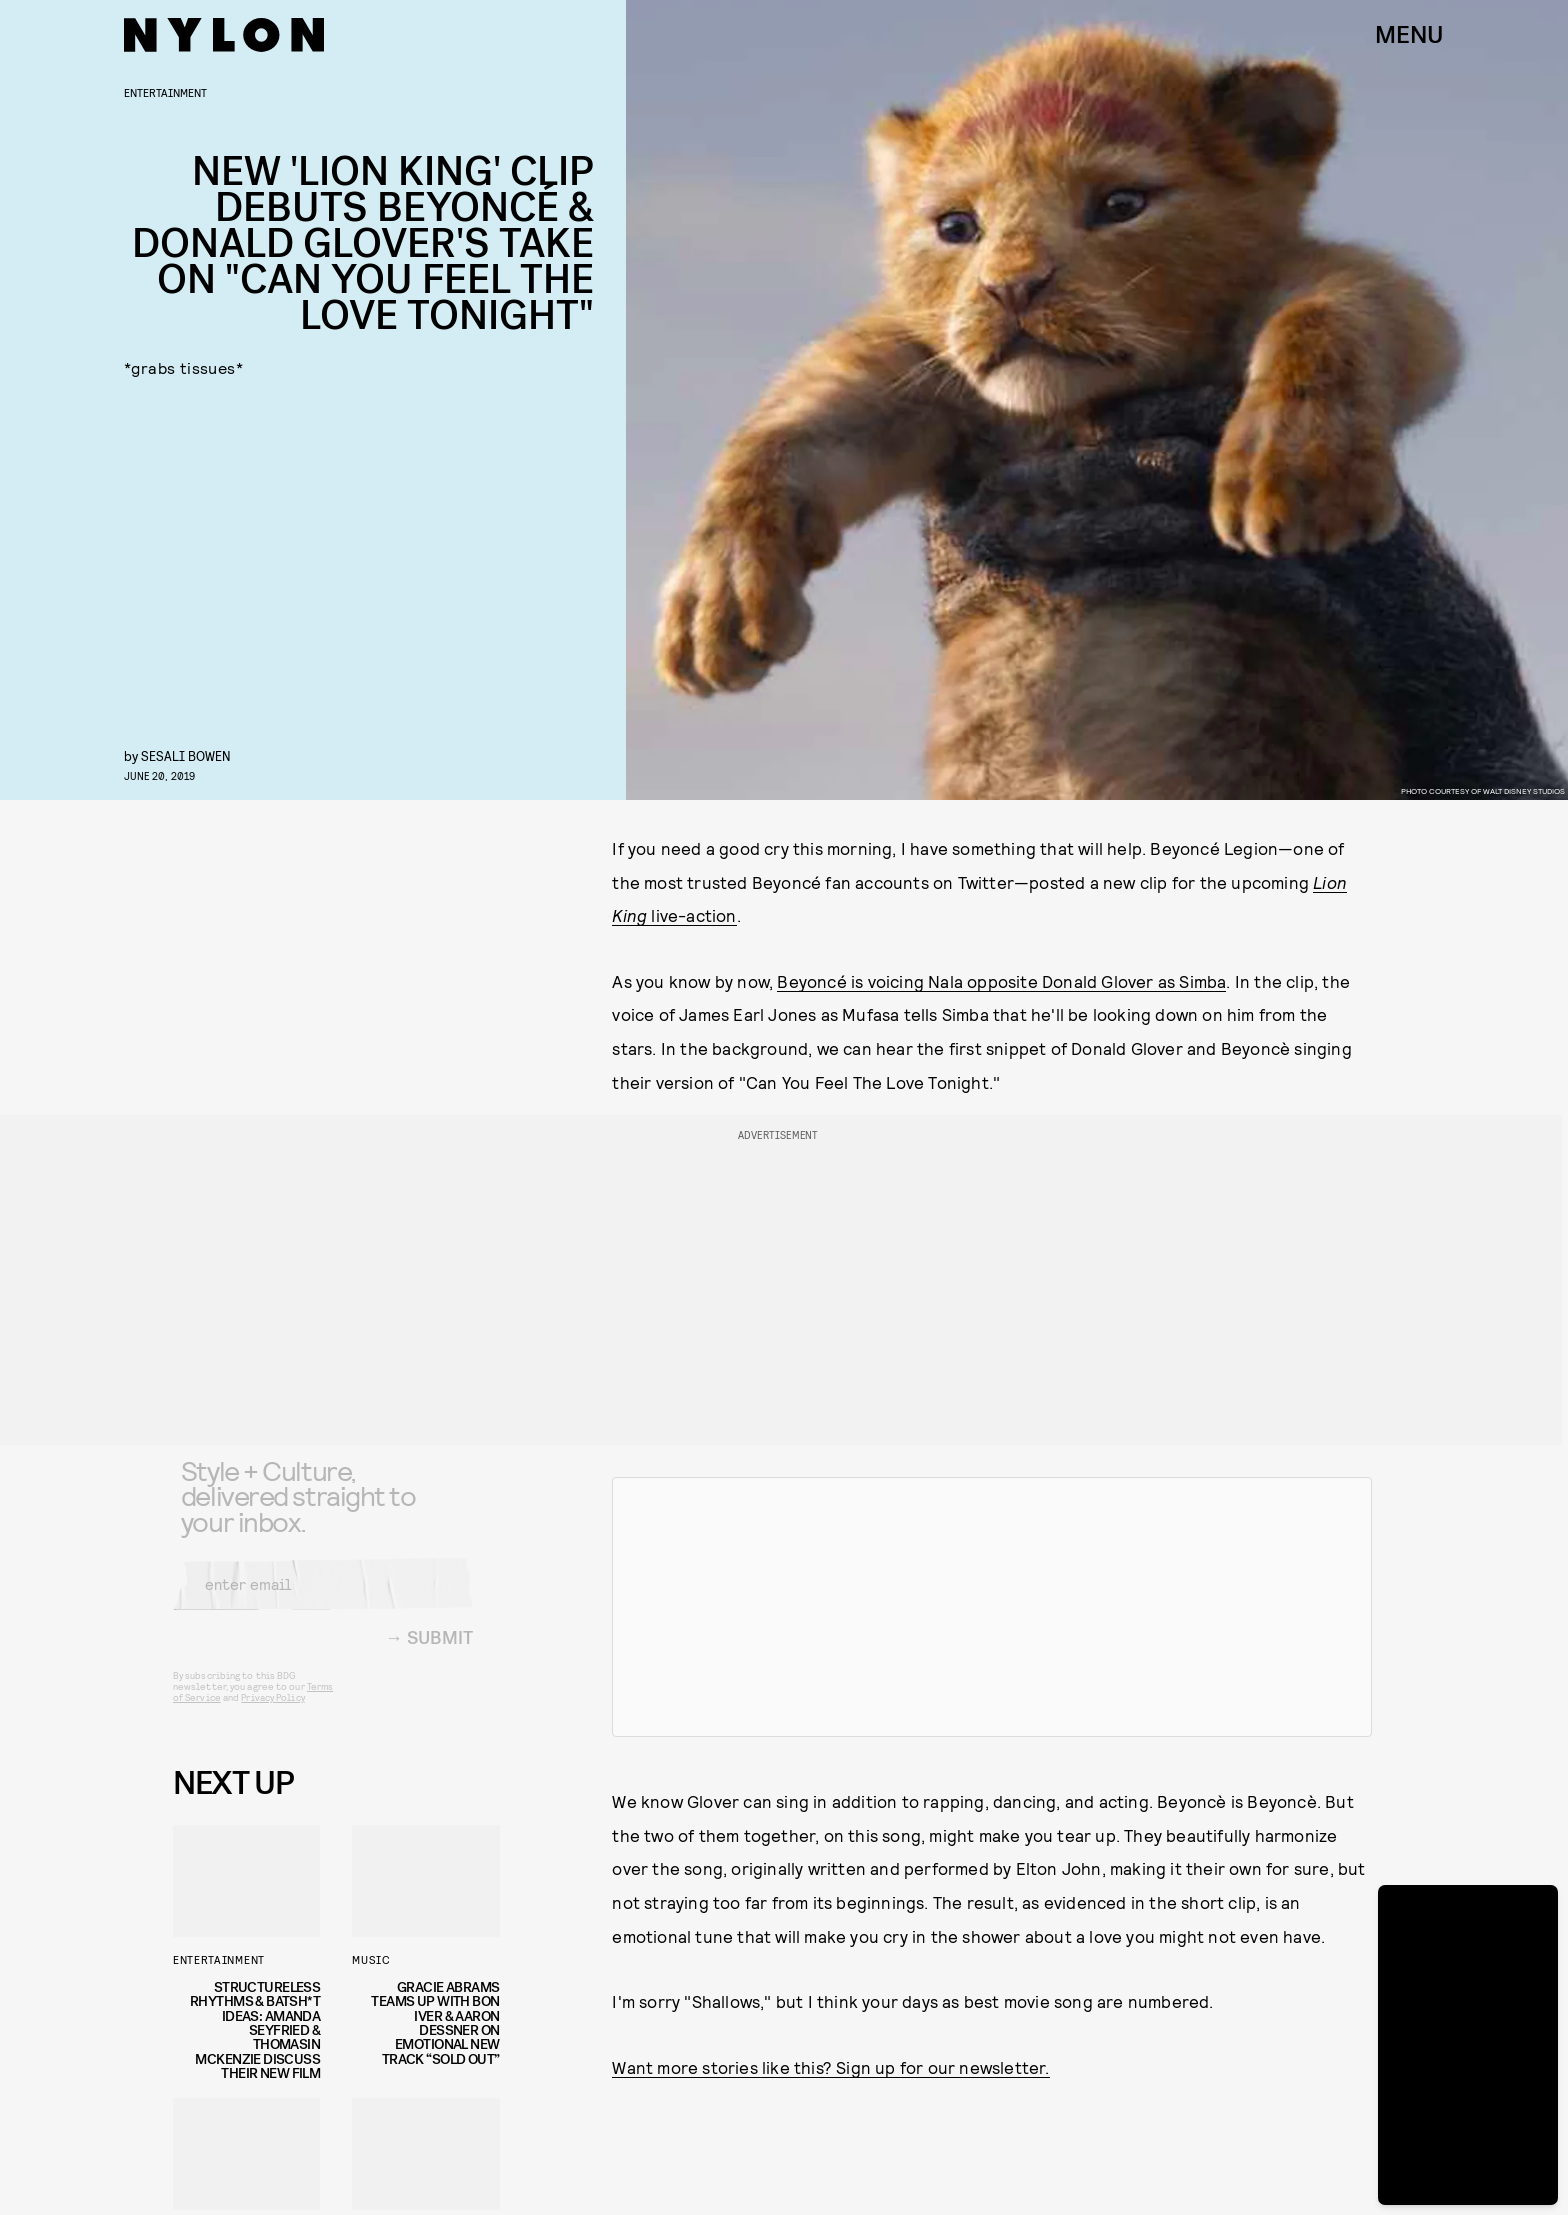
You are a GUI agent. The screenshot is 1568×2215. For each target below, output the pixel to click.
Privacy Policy (272, 1712)
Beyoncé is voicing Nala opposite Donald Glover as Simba (1001, 981)
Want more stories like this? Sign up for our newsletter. (830, 2067)
